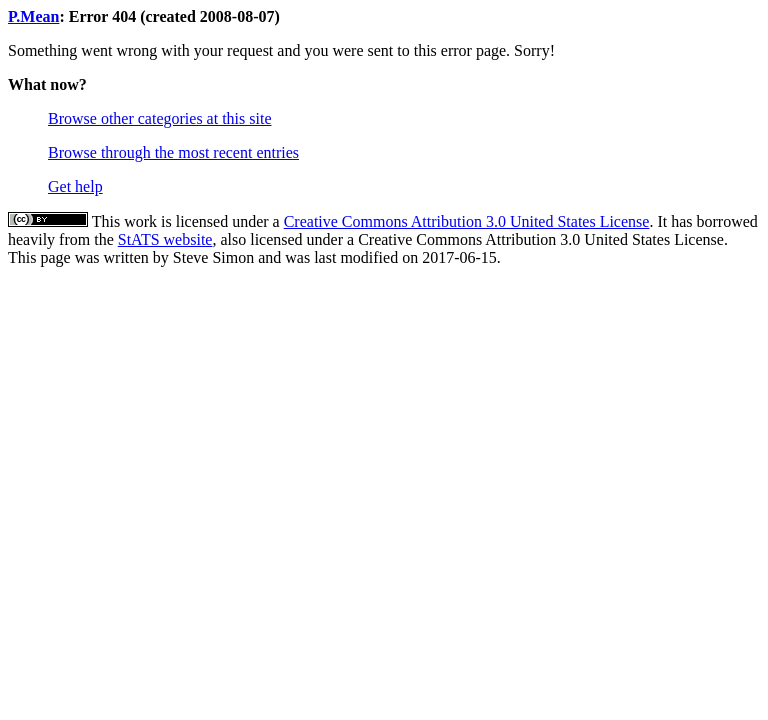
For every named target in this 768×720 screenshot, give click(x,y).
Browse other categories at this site (160, 118)
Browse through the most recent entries (173, 152)
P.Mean (33, 16)
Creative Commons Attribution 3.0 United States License (467, 221)
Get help (75, 186)
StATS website (165, 239)
